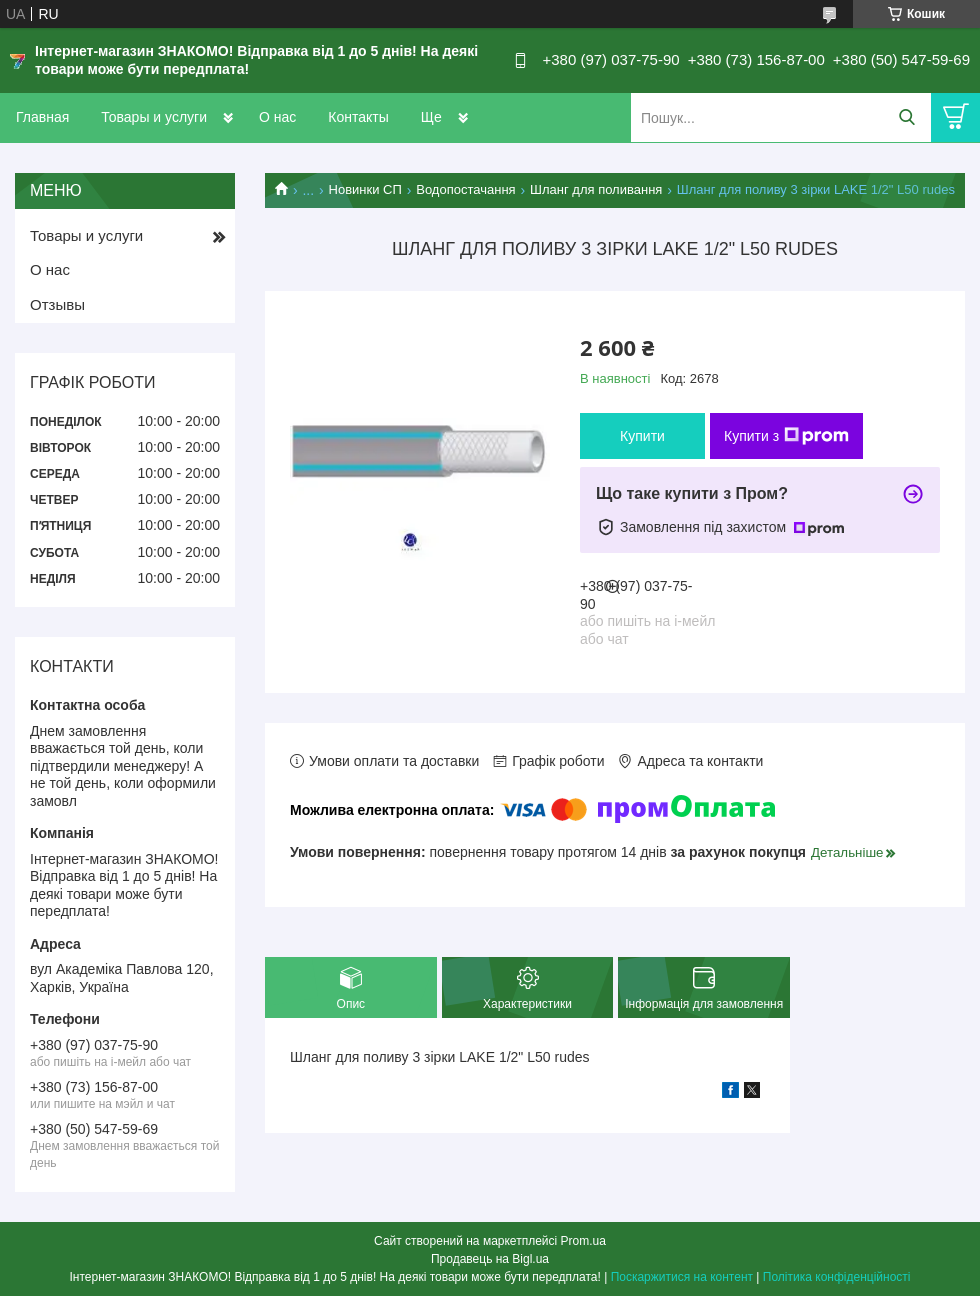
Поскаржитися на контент (682, 1277)
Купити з (786, 436)
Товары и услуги (154, 117)
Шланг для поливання (596, 189)
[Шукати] (906, 117)
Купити (642, 436)
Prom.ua (583, 1241)
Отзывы (57, 304)
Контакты (358, 117)
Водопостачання (465, 189)
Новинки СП (365, 189)
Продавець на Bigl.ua (490, 1259)
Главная (42, 117)
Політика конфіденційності (837, 1277)
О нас (277, 117)
